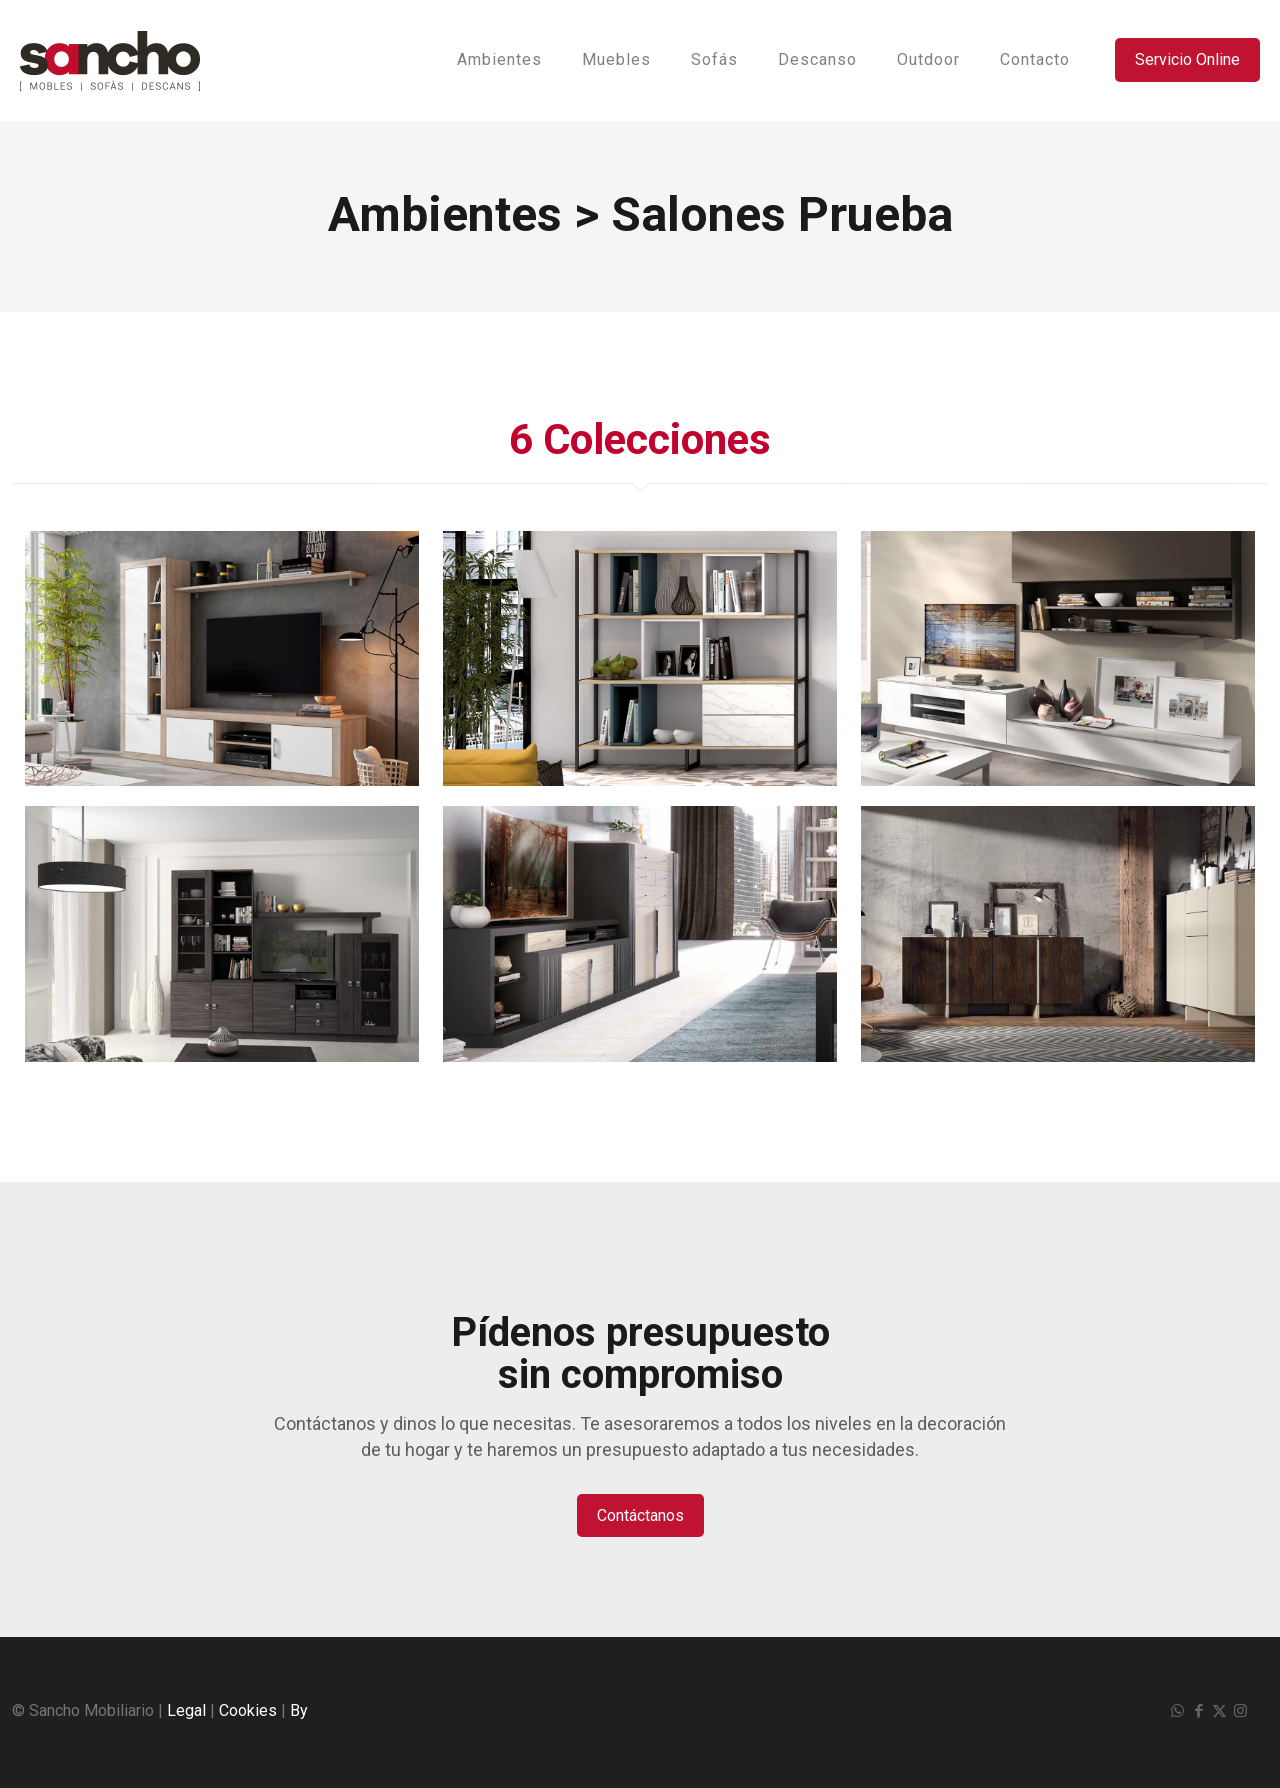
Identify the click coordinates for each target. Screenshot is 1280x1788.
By (299, 1710)
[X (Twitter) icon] (1219, 1711)
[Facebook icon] (1198, 1711)
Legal (186, 1710)
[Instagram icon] (1240, 1711)
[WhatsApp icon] (1177, 1711)
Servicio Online (1187, 59)
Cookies (248, 1710)
